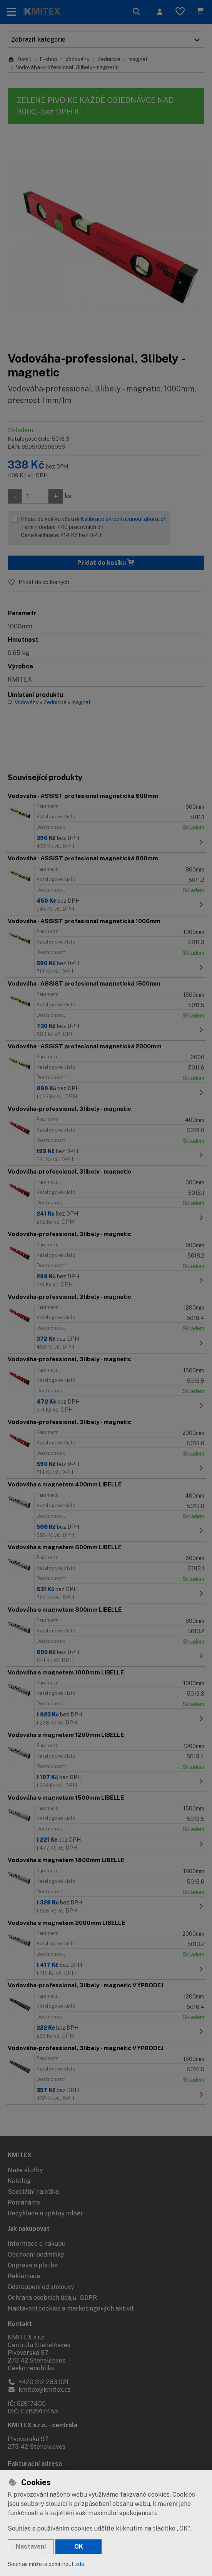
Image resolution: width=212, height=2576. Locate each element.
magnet (138, 59)
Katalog (19, 2181)
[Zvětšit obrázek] (106, 237)
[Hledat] (136, 12)
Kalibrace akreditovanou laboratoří (123, 519)
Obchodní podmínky (36, 2254)
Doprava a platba (33, 2265)
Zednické (108, 59)
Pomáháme (24, 2202)
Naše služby (25, 2170)
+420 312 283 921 (38, 2382)
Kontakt (20, 2323)
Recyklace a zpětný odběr (45, 2213)
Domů (20, 59)
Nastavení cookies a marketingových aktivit (71, 2308)
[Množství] (35, 496)
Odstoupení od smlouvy (41, 2287)
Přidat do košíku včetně (94, 527)
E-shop (48, 59)
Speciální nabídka (33, 2191)
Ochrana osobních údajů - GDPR (52, 2297)
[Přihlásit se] (159, 12)
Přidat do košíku (106, 562)
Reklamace (24, 2276)
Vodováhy (77, 59)
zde (79, 2564)
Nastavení (31, 2546)
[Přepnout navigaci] (11, 12)
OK (78, 2546)
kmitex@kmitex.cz (39, 2389)
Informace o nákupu (36, 2243)
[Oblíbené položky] (180, 12)
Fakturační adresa (35, 2463)
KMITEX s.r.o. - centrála (42, 2425)
